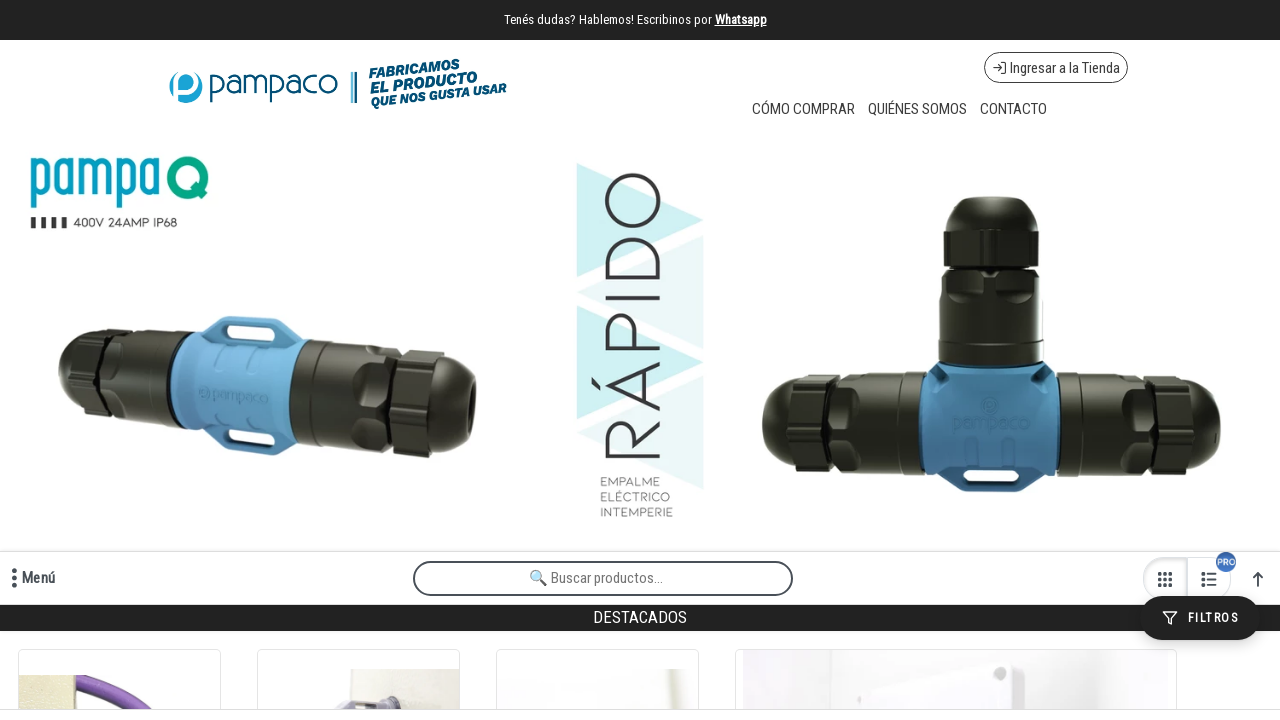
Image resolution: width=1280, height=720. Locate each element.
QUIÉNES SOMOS (917, 109)
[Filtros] (1200, 618)
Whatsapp (741, 19)
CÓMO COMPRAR (803, 109)
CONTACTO (1013, 109)
